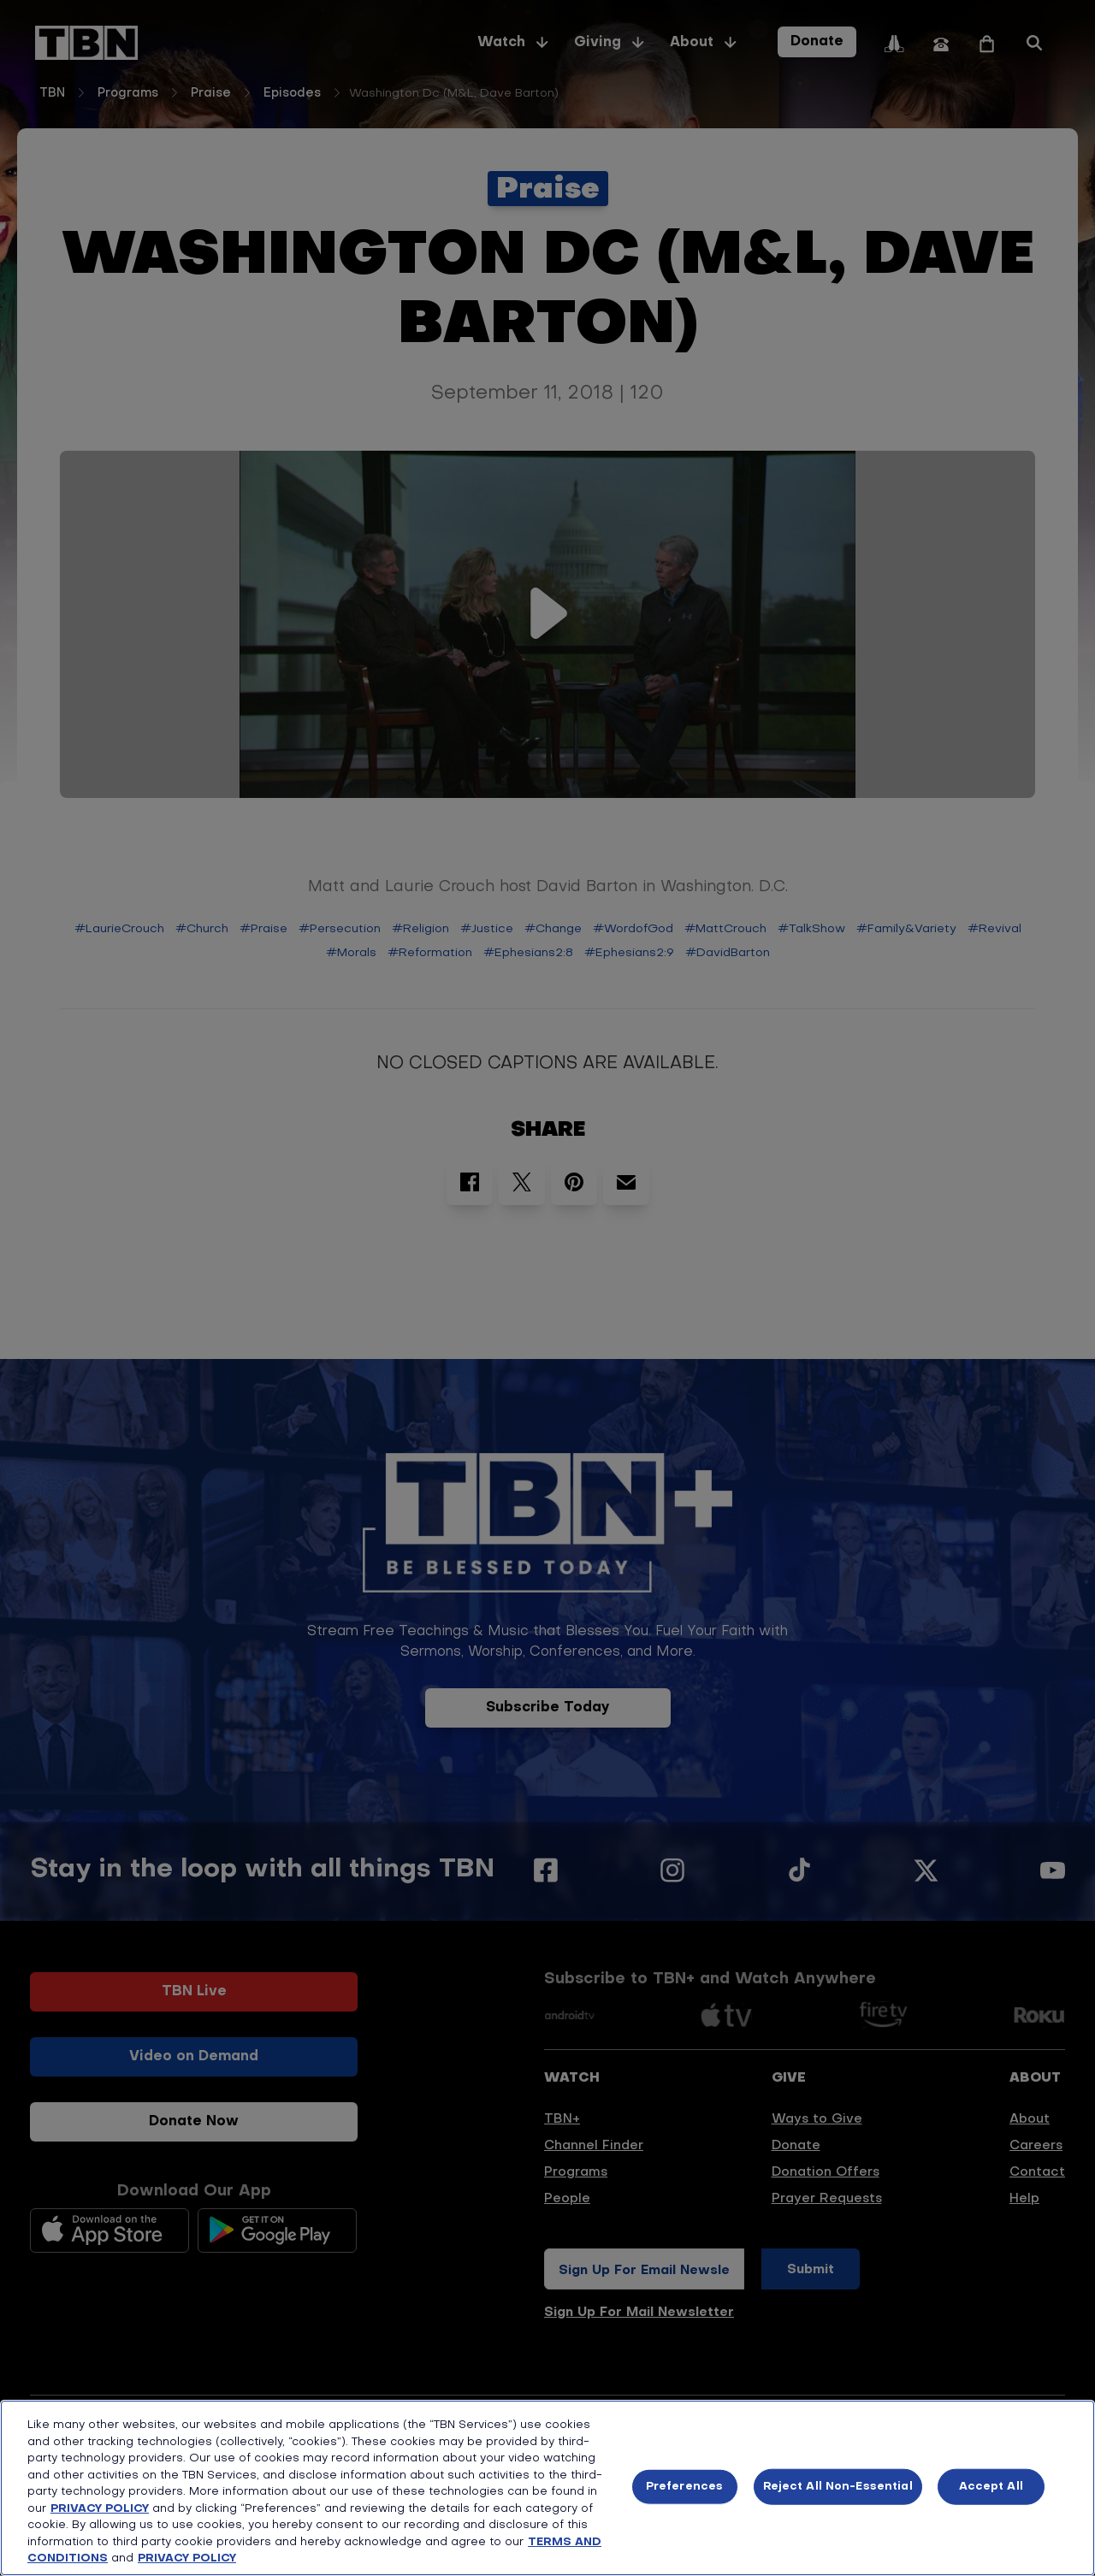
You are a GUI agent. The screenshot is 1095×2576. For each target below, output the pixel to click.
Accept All (991, 2486)
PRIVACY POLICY (99, 2508)
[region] (547, 2488)
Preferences (684, 2486)
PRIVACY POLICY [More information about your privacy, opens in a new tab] (187, 2558)
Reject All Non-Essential (838, 2486)
